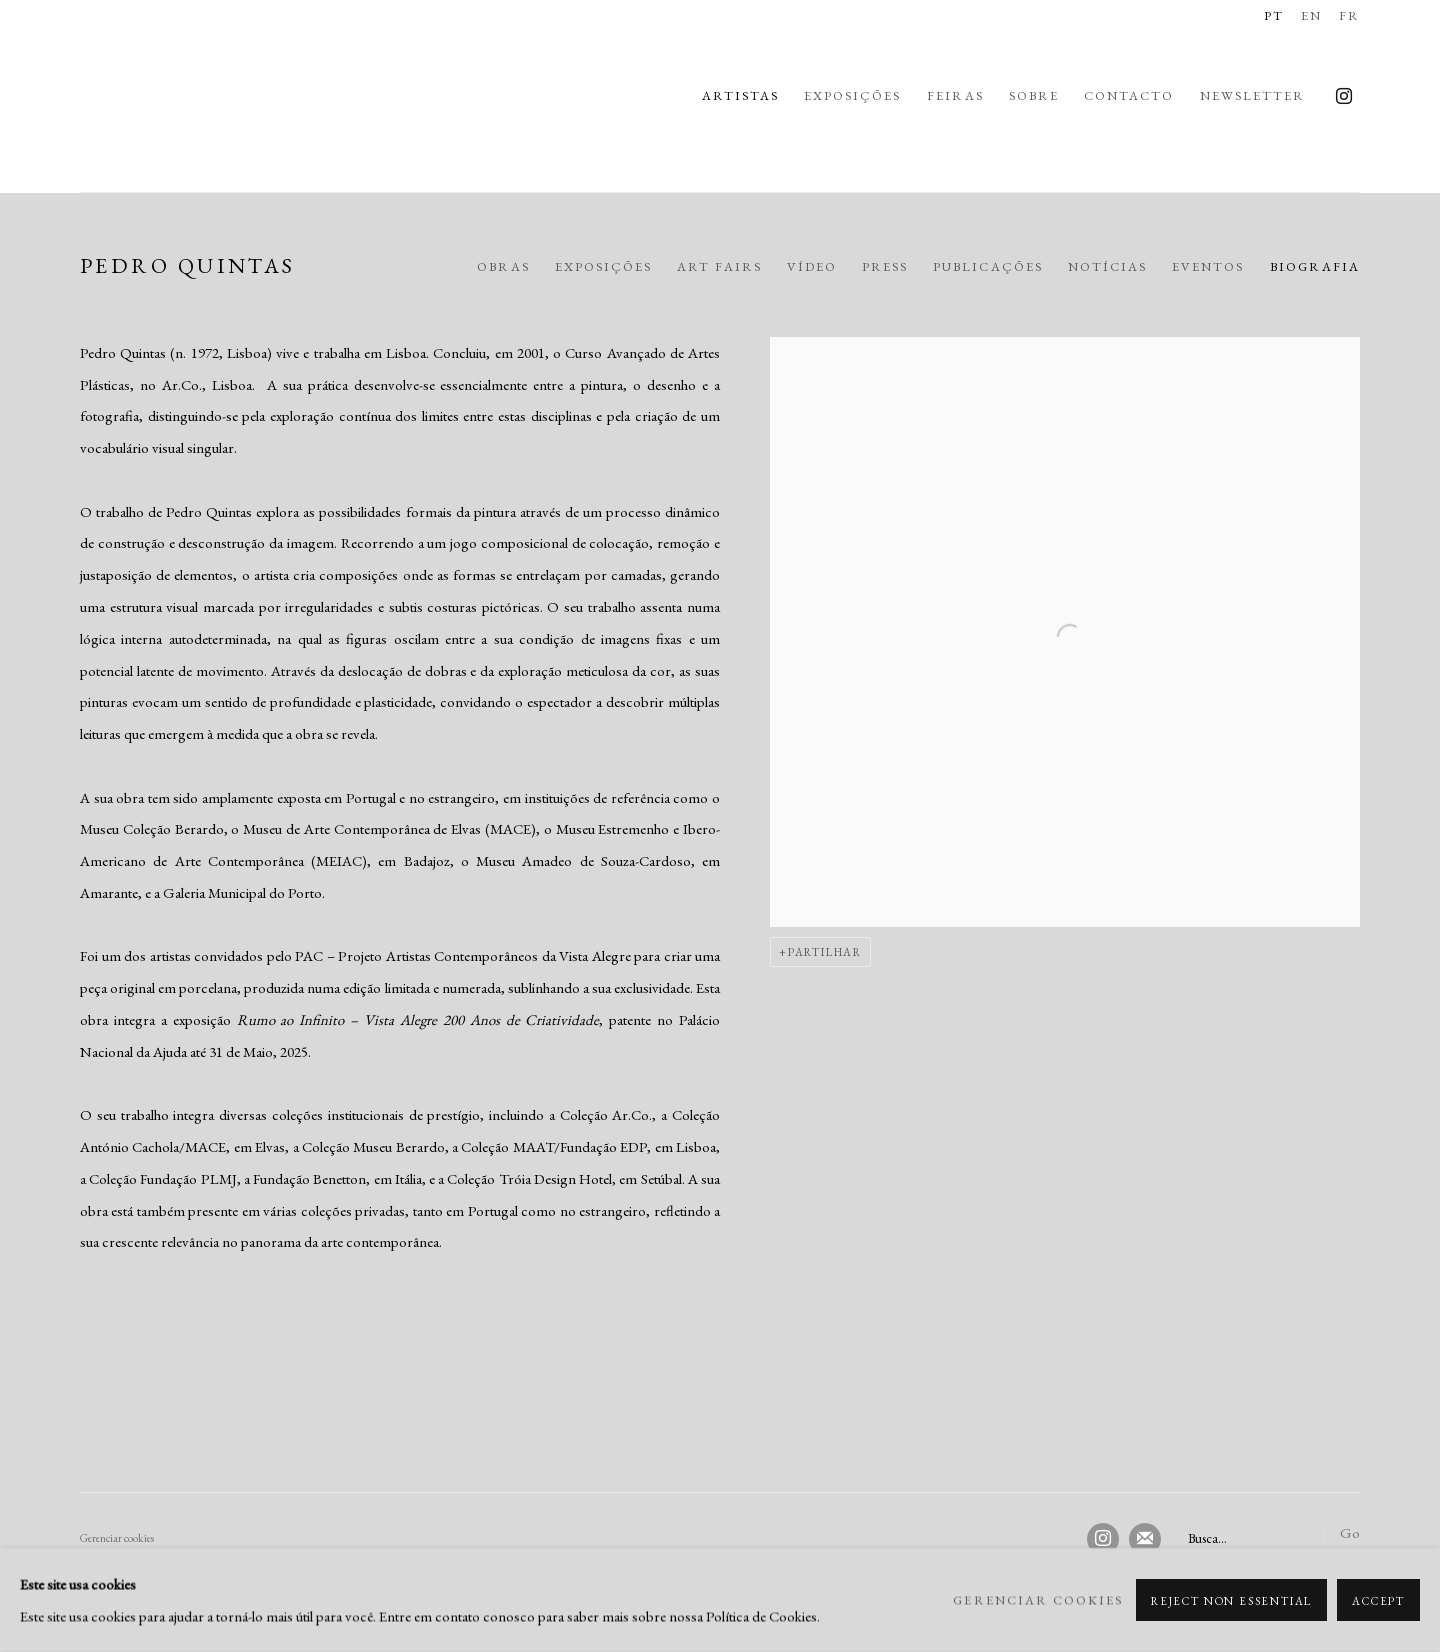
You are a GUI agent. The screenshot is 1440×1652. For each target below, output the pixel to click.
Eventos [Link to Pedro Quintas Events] (1208, 266)
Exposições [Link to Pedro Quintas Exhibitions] (604, 266)
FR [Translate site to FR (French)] (1349, 15)
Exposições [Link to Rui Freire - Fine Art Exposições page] (853, 95)
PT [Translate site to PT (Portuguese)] (1274, 15)
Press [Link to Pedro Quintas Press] (885, 266)
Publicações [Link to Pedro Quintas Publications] (988, 266)
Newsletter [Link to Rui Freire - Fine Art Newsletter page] (1253, 95)
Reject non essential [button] (1231, 1601)
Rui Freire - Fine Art (150, 96)
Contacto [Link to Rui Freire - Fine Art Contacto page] (1129, 95)
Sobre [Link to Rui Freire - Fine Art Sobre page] (1034, 95)
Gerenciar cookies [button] (117, 1538)
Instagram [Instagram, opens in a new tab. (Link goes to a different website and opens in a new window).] (1344, 97)
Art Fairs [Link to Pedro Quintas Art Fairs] (719, 266)
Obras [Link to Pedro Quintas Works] (503, 266)
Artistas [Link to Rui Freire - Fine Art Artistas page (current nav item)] (740, 95)
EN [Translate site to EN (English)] (1311, 15)
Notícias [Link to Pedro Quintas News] (1107, 266)
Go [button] (1350, 1532)
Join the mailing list (1145, 1539)
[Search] (1253, 1538)
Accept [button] (1378, 1601)
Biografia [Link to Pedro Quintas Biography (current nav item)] (1315, 266)
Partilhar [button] (825, 952)
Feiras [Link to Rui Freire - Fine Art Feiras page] (955, 95)
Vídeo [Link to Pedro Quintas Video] (812, 266)
